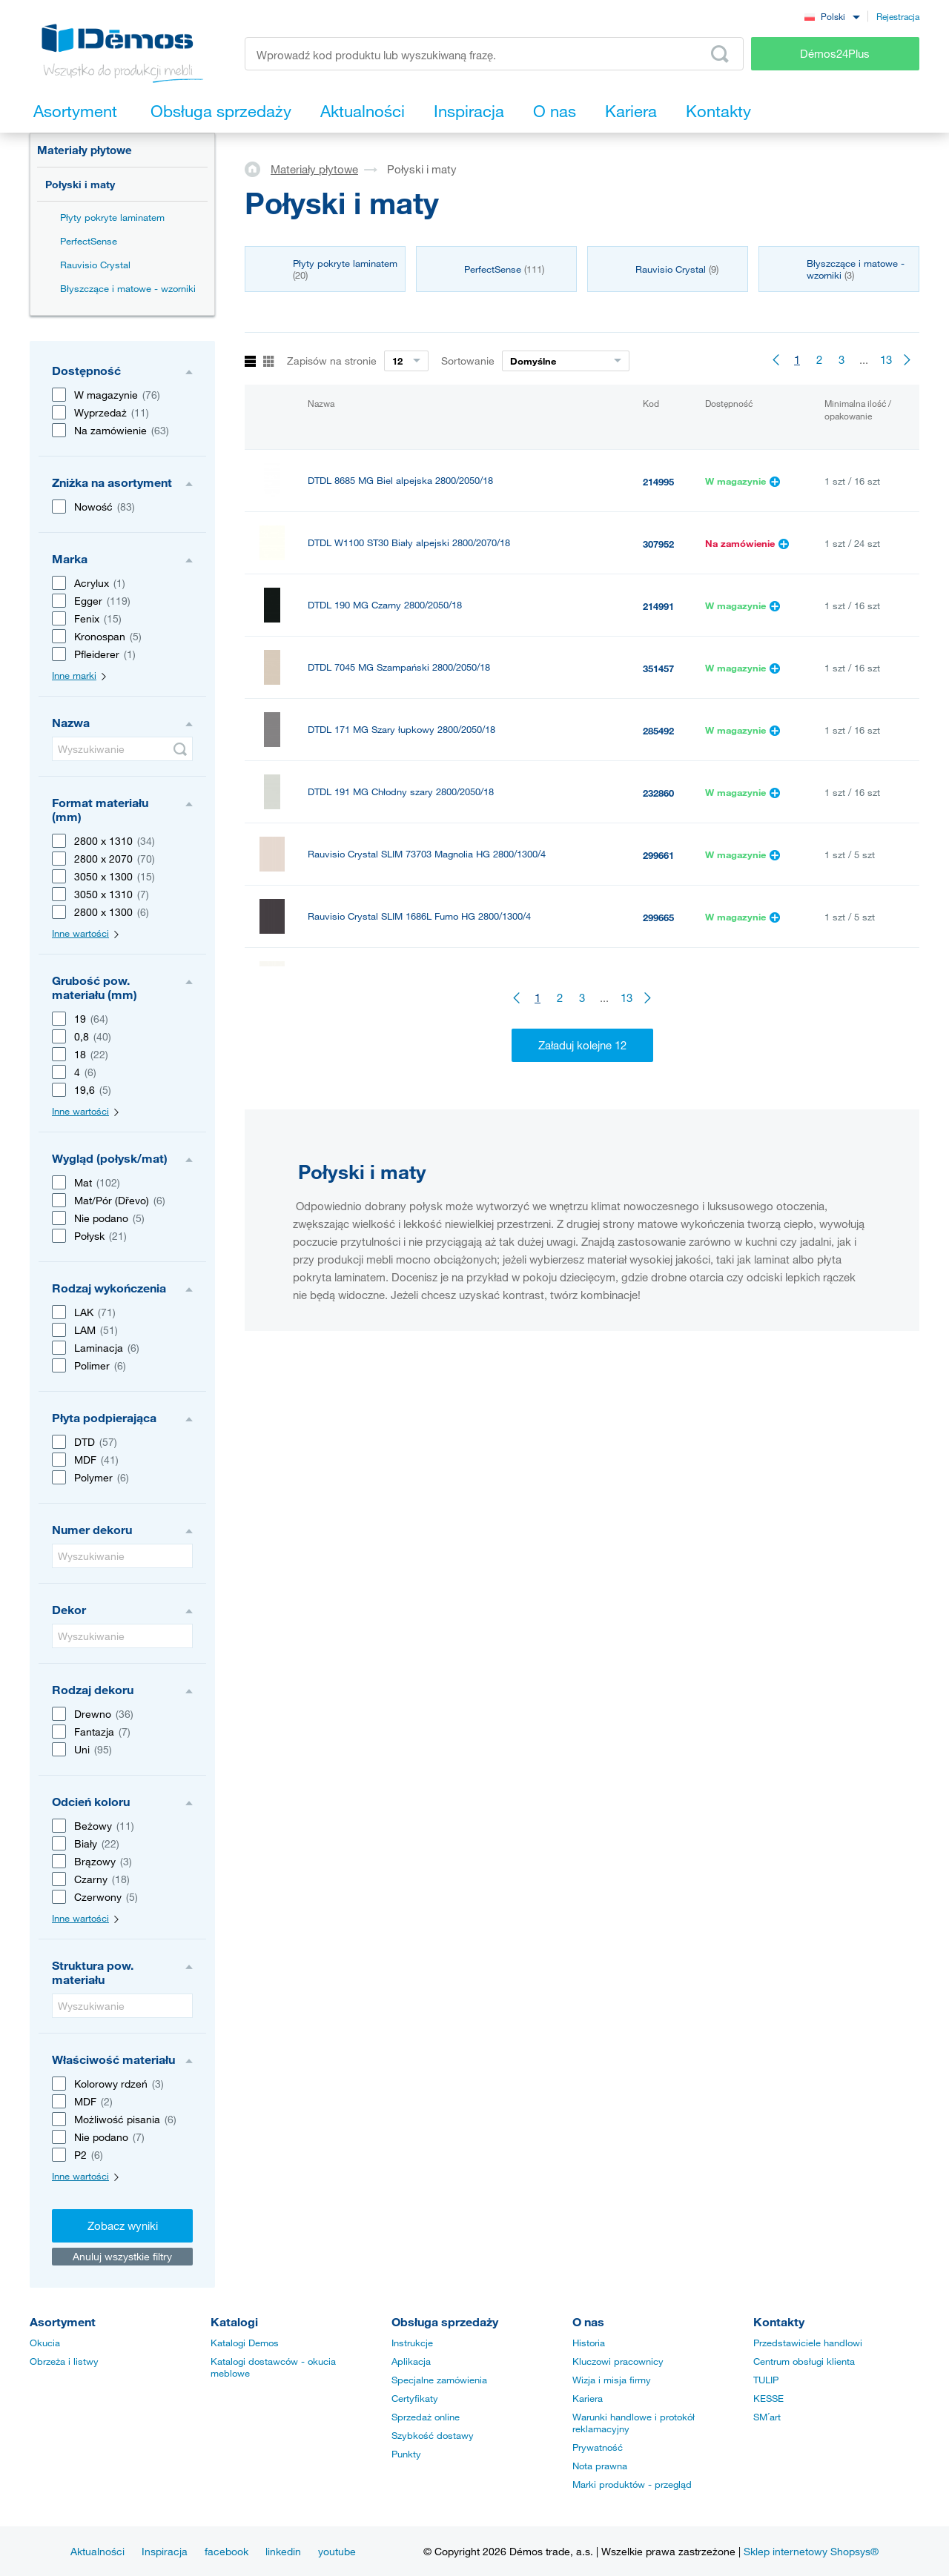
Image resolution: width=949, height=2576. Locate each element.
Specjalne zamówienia (439, 2380)
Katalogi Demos (245, 2342)
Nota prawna (599, 2466)
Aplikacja (411, 2361)
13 (886, 359)
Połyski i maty (80, 184)
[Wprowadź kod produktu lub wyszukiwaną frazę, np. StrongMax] (494, 54)
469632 (658, 1104)
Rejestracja (897, 16)
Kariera (587, 2398)
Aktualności (97, 2551)
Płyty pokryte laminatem (112, 217)
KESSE (768, 2398)
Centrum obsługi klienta (804, 2361)
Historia (588, 2342)
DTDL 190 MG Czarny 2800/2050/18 (385, 605)
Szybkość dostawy (432, 2435)
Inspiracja (165, 2551)
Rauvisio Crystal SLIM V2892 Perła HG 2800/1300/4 (418, 978)
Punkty (406, 2454)
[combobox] (831, 16)
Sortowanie (468, 360)
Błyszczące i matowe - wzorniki (128, 288)
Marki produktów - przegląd (632, 2484)
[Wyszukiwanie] (122, 748)
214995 (658, 482)
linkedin (283, 2551)
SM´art (767, 2417)
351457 (658, 668)
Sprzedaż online (425, 2417)
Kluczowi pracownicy (618, 2361)
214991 (658, 606)
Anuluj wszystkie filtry (122, 2256)
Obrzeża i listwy (64, 2361)
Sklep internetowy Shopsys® (811, 2551)
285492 (658, 731)
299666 (658, 1042)
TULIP (765, 2380)
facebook (226, 2551)
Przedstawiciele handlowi (807, 2342)
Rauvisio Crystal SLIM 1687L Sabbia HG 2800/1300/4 (423, 1040)
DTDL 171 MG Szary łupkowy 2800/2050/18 (401, 729)
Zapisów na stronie (332, 360)
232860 (658, 793)
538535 (658, 1166)
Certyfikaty (414, 2398)
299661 (658, 855)
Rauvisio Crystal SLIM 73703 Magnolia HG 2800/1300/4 (427, 854)
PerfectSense (88, 241)
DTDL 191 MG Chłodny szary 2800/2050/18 (401, 791)
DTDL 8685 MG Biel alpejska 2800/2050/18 (400, 480)
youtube (337, 2551)
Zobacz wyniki (122, 2225)
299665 (658, 917)
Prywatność (597, 2447)
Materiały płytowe (84, 149)
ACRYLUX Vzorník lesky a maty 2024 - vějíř (401, 1103)
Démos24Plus (835, 53)
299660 (658, 980)
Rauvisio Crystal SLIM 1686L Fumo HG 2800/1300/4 (419, 916)
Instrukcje (412, 2342)
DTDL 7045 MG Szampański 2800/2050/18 (399, 667)
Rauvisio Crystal (95, 264)
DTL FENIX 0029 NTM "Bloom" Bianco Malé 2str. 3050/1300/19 (443, 1157)
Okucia (45, 2342)
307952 (658, 544)
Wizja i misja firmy (611, 2380)
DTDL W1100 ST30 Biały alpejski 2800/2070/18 (409, 542)
